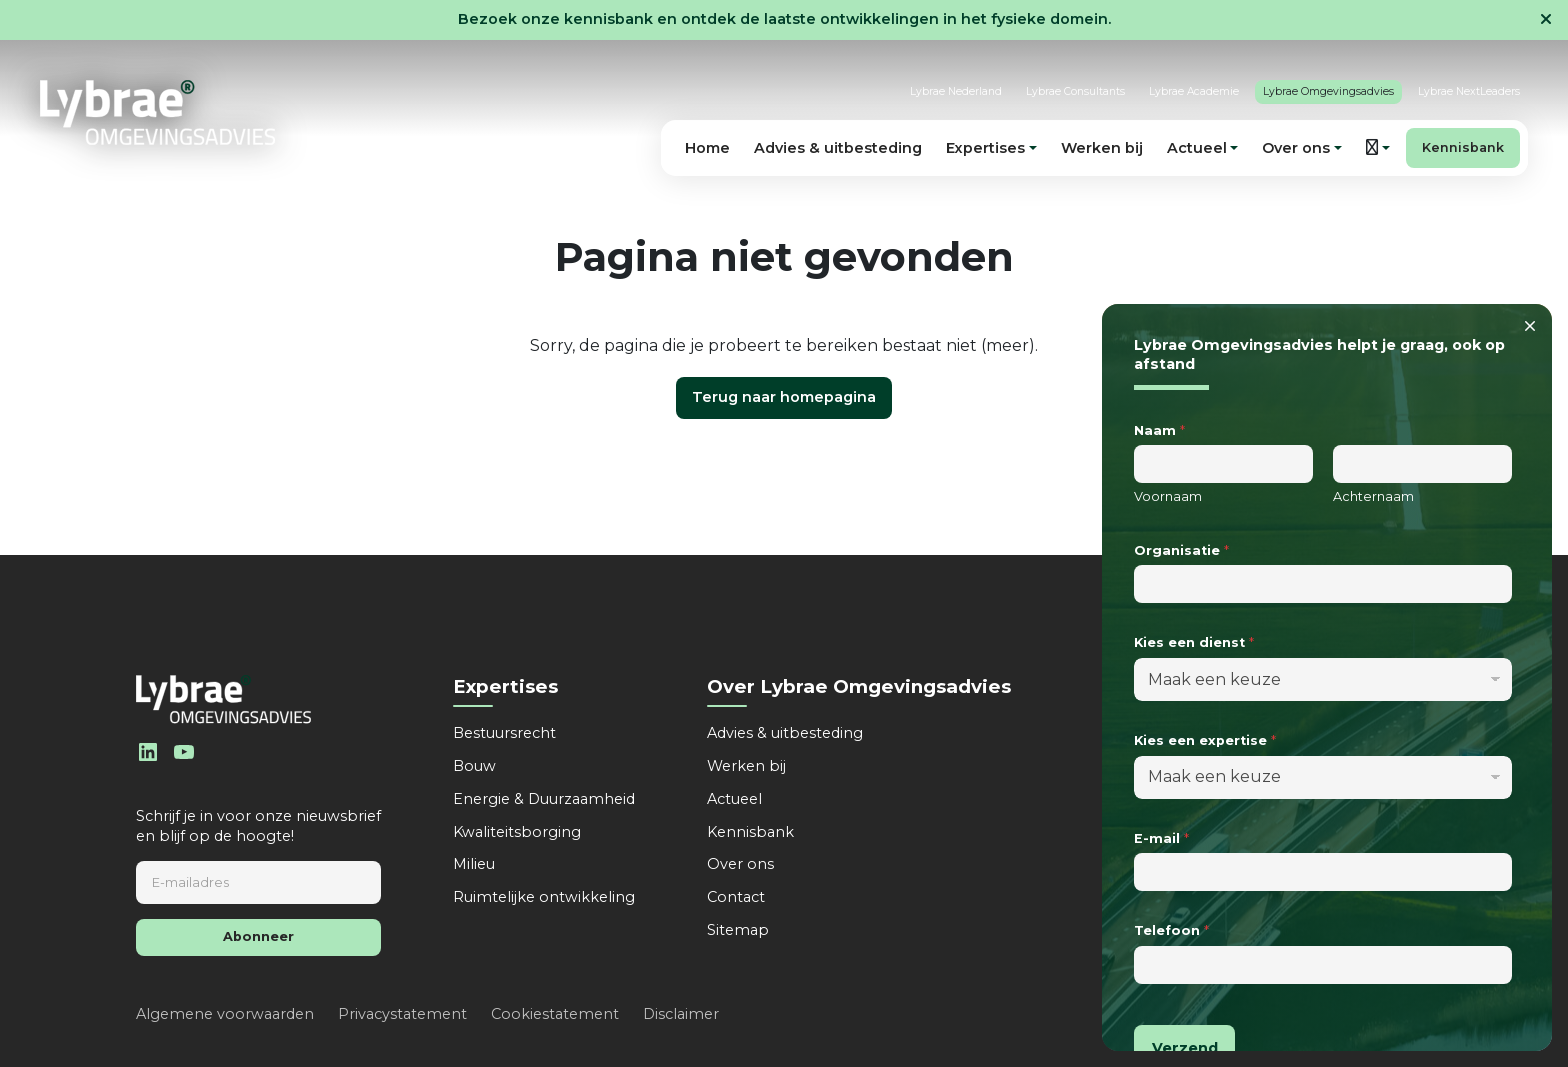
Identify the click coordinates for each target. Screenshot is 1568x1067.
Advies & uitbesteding (838, 148)
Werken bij (1102, 148)
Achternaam (1373, 496)
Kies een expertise (1205, 740)
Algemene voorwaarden (225, 1014)
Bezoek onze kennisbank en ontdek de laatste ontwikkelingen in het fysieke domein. (784, 19)
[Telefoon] (1323, 965)
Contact (736, 897)
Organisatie (1181, 550)
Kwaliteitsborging (517, 832)
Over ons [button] (1296, 148)
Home (707, 148)
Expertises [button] (985, 148)
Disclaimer (681, 1014)
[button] (1378, 148)
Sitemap (738, 930)
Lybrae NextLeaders (1469, 91)
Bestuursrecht (504, 733)
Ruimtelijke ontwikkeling (544, 897)
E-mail (1161, 838)
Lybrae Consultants (1075, 91)
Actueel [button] (1197, 148)
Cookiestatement (555, 1014)
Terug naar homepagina (784, 397)
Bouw (474, 766)
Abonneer (258, 936)
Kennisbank (1463, 147)
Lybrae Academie (1194, 91)
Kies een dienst (1194, 642)
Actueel (734, 799)
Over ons (740, 864)
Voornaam (1168, 496)
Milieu (474, 864)
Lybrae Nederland (956, 91)
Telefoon (1171, 930)
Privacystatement (402, 1014)
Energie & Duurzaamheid (544, 799)
